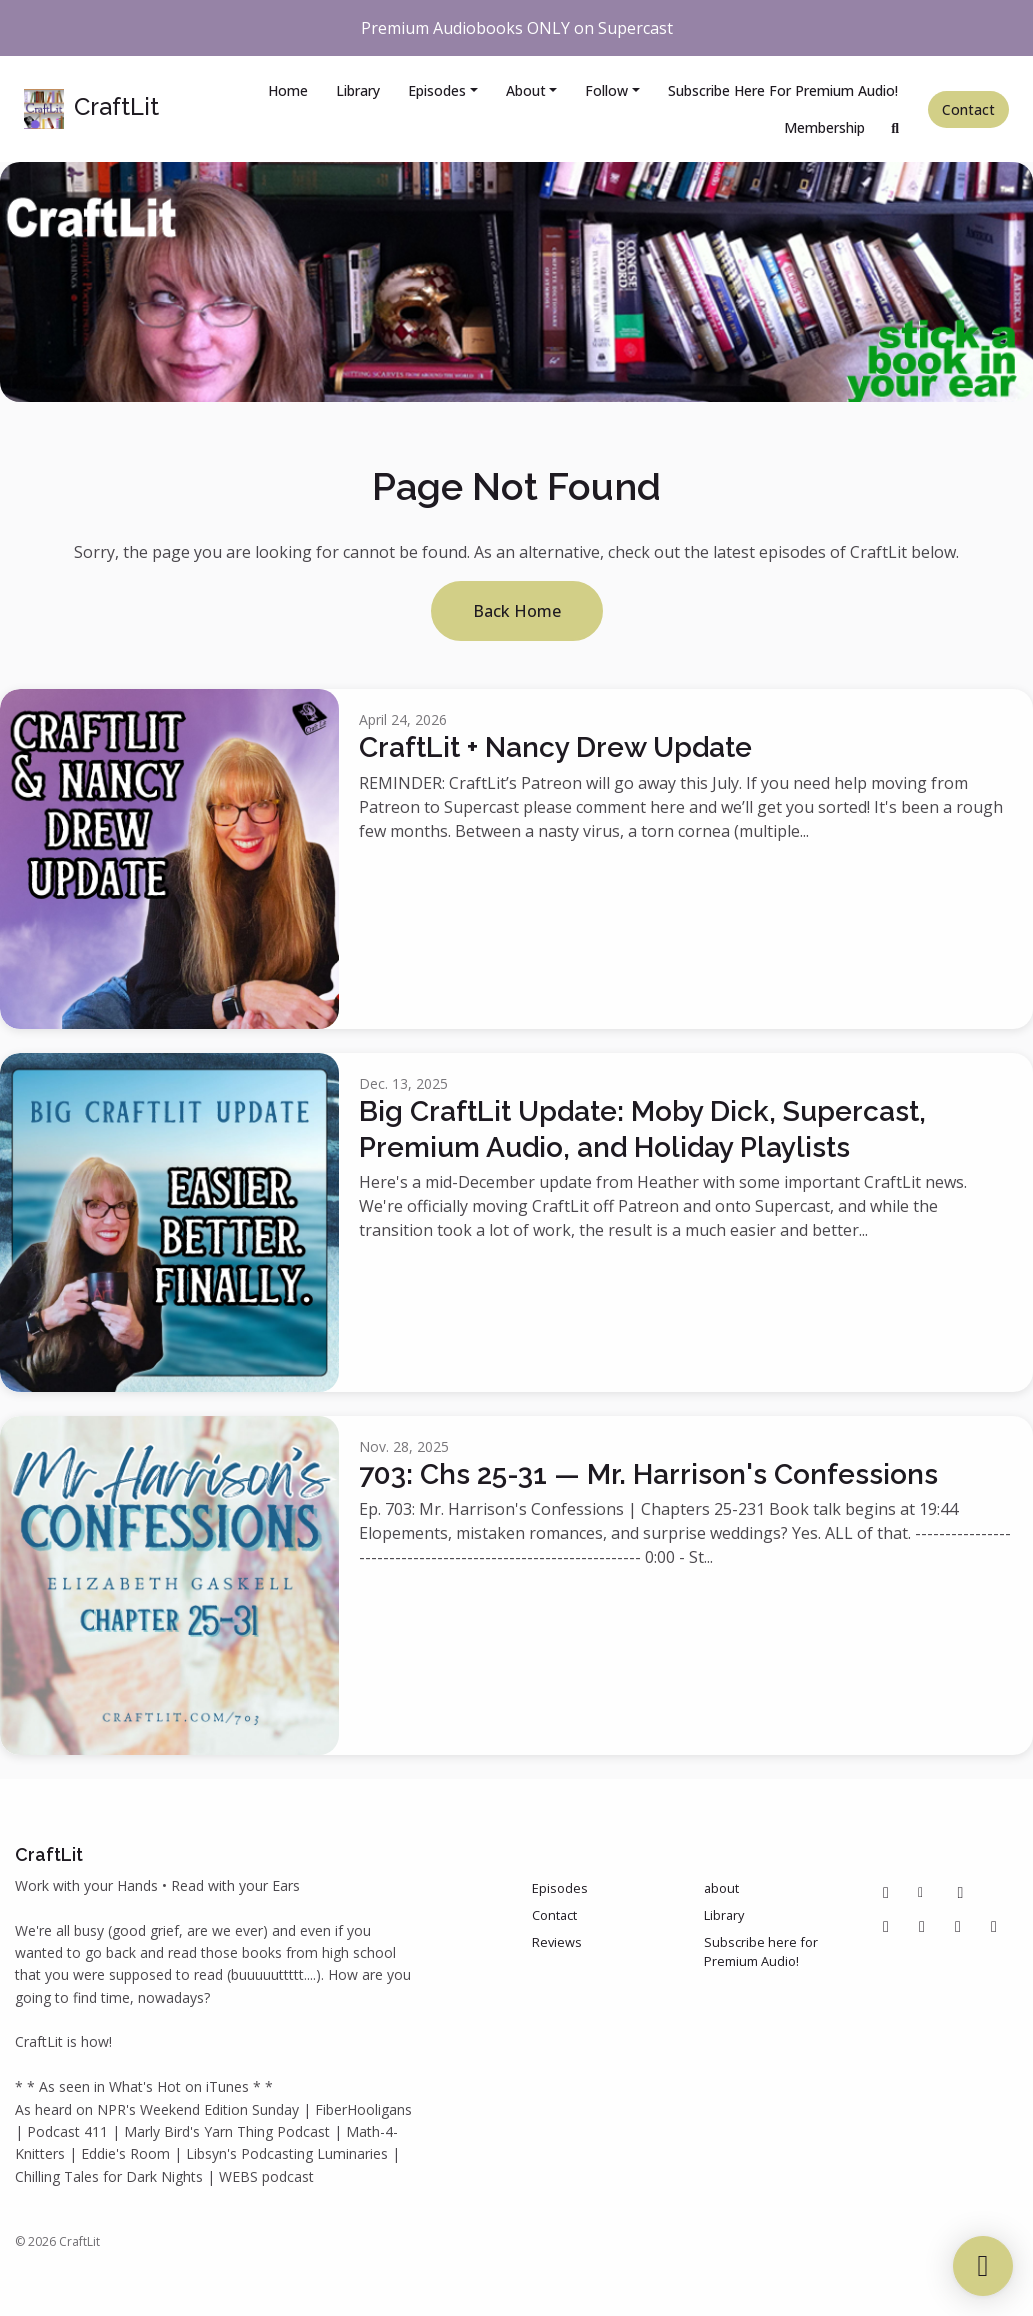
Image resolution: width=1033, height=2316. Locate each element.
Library (358, 90)
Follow (606, 90)
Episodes (437, 90)
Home (288, 90)
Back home (517, 611)
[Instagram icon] (886, 1926)
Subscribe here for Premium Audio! (783, 90)
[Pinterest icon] (960, 1892)
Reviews (557, 1942)
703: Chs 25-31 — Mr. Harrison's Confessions (648, 1474)
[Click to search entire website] (896, 127)
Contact (968, 109)
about (526, 90)
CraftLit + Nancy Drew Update (555, 747)
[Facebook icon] (886, 1892)
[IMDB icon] (958, 1926)
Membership (824, 127)
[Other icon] (923, 1892)
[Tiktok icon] (922, 1926)
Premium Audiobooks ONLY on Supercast (517, 28)
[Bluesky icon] (994, 1926)
